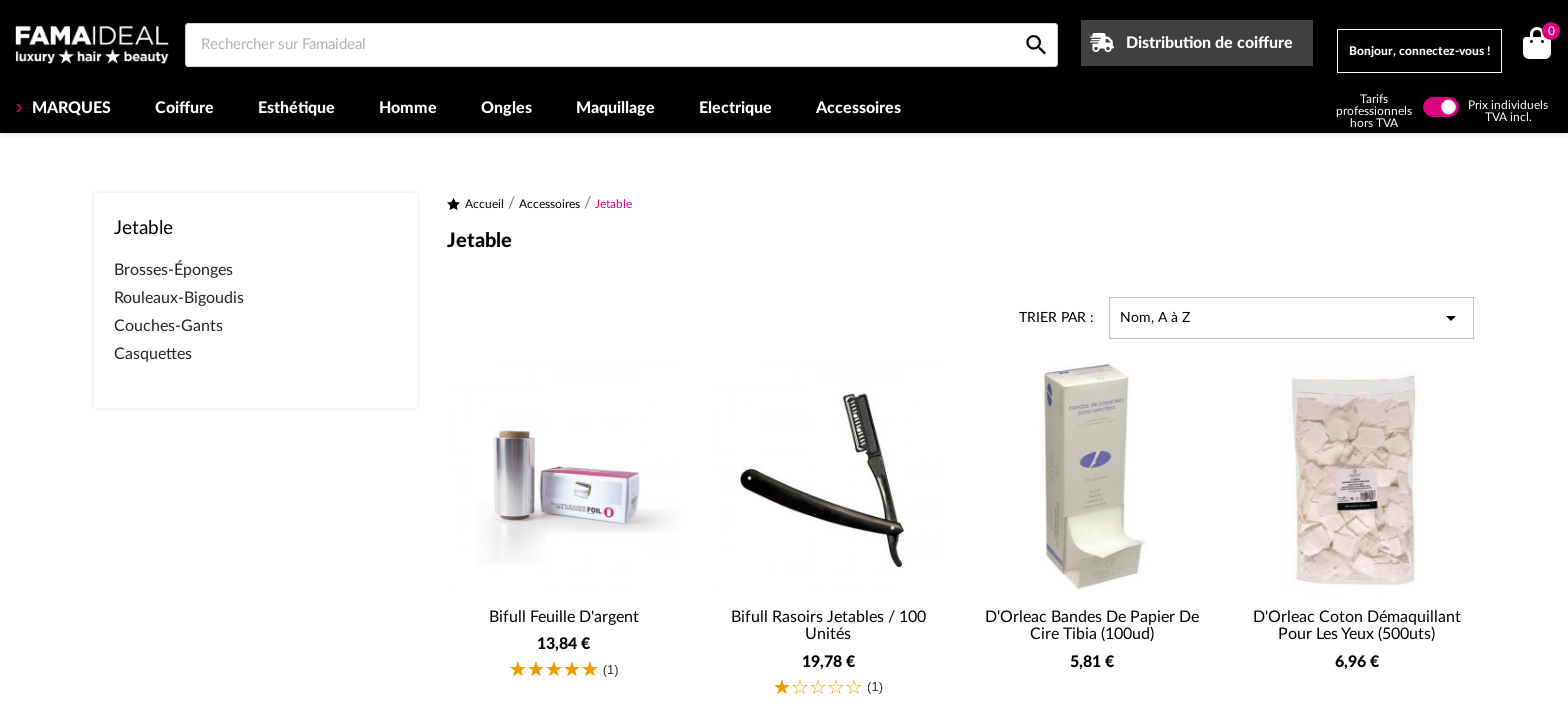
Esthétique (296, 108)
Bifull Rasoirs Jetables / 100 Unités (828, 626)
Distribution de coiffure (1209, 43)
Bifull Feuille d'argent (564, 617)
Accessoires (858, 108)
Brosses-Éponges (173, 270)
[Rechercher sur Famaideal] (621, 45)
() (1547, 33)
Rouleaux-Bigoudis (179, 298)
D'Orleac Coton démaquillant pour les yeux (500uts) (1357, 626)
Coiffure (184, 108)
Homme (408, 108)
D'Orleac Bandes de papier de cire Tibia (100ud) (1092, 626)
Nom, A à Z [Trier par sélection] (1291, 318)
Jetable (143, 228)
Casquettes (153, 354)
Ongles (506, 108)
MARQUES (69, 108)
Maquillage (615, 108)
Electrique (735, 108)
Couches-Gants (168, 326)
